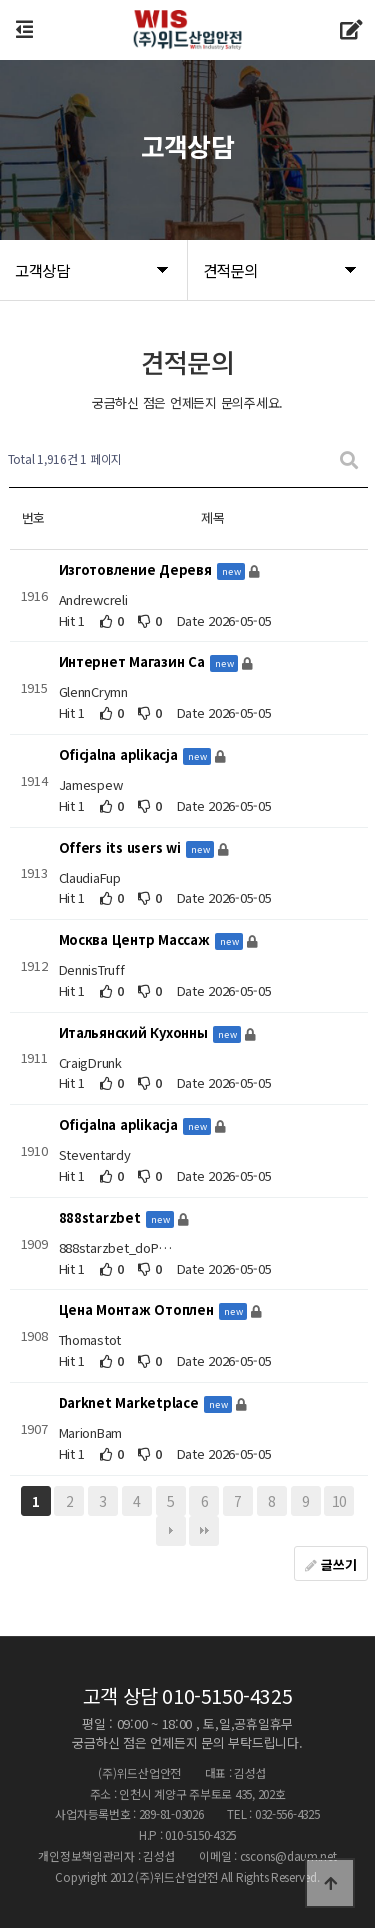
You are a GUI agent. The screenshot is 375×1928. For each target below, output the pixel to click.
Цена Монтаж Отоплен (138, 1310)
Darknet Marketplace (131, 1402)
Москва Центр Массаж (136, 940)
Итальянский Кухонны (135, 1032)
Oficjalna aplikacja (120, 754)
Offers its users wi (122, 847)
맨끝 (204, 1531)
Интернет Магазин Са (134, 662)
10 (339, 1501)
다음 (171, 1531)
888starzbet (102, 1217)
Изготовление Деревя (137, 569)
